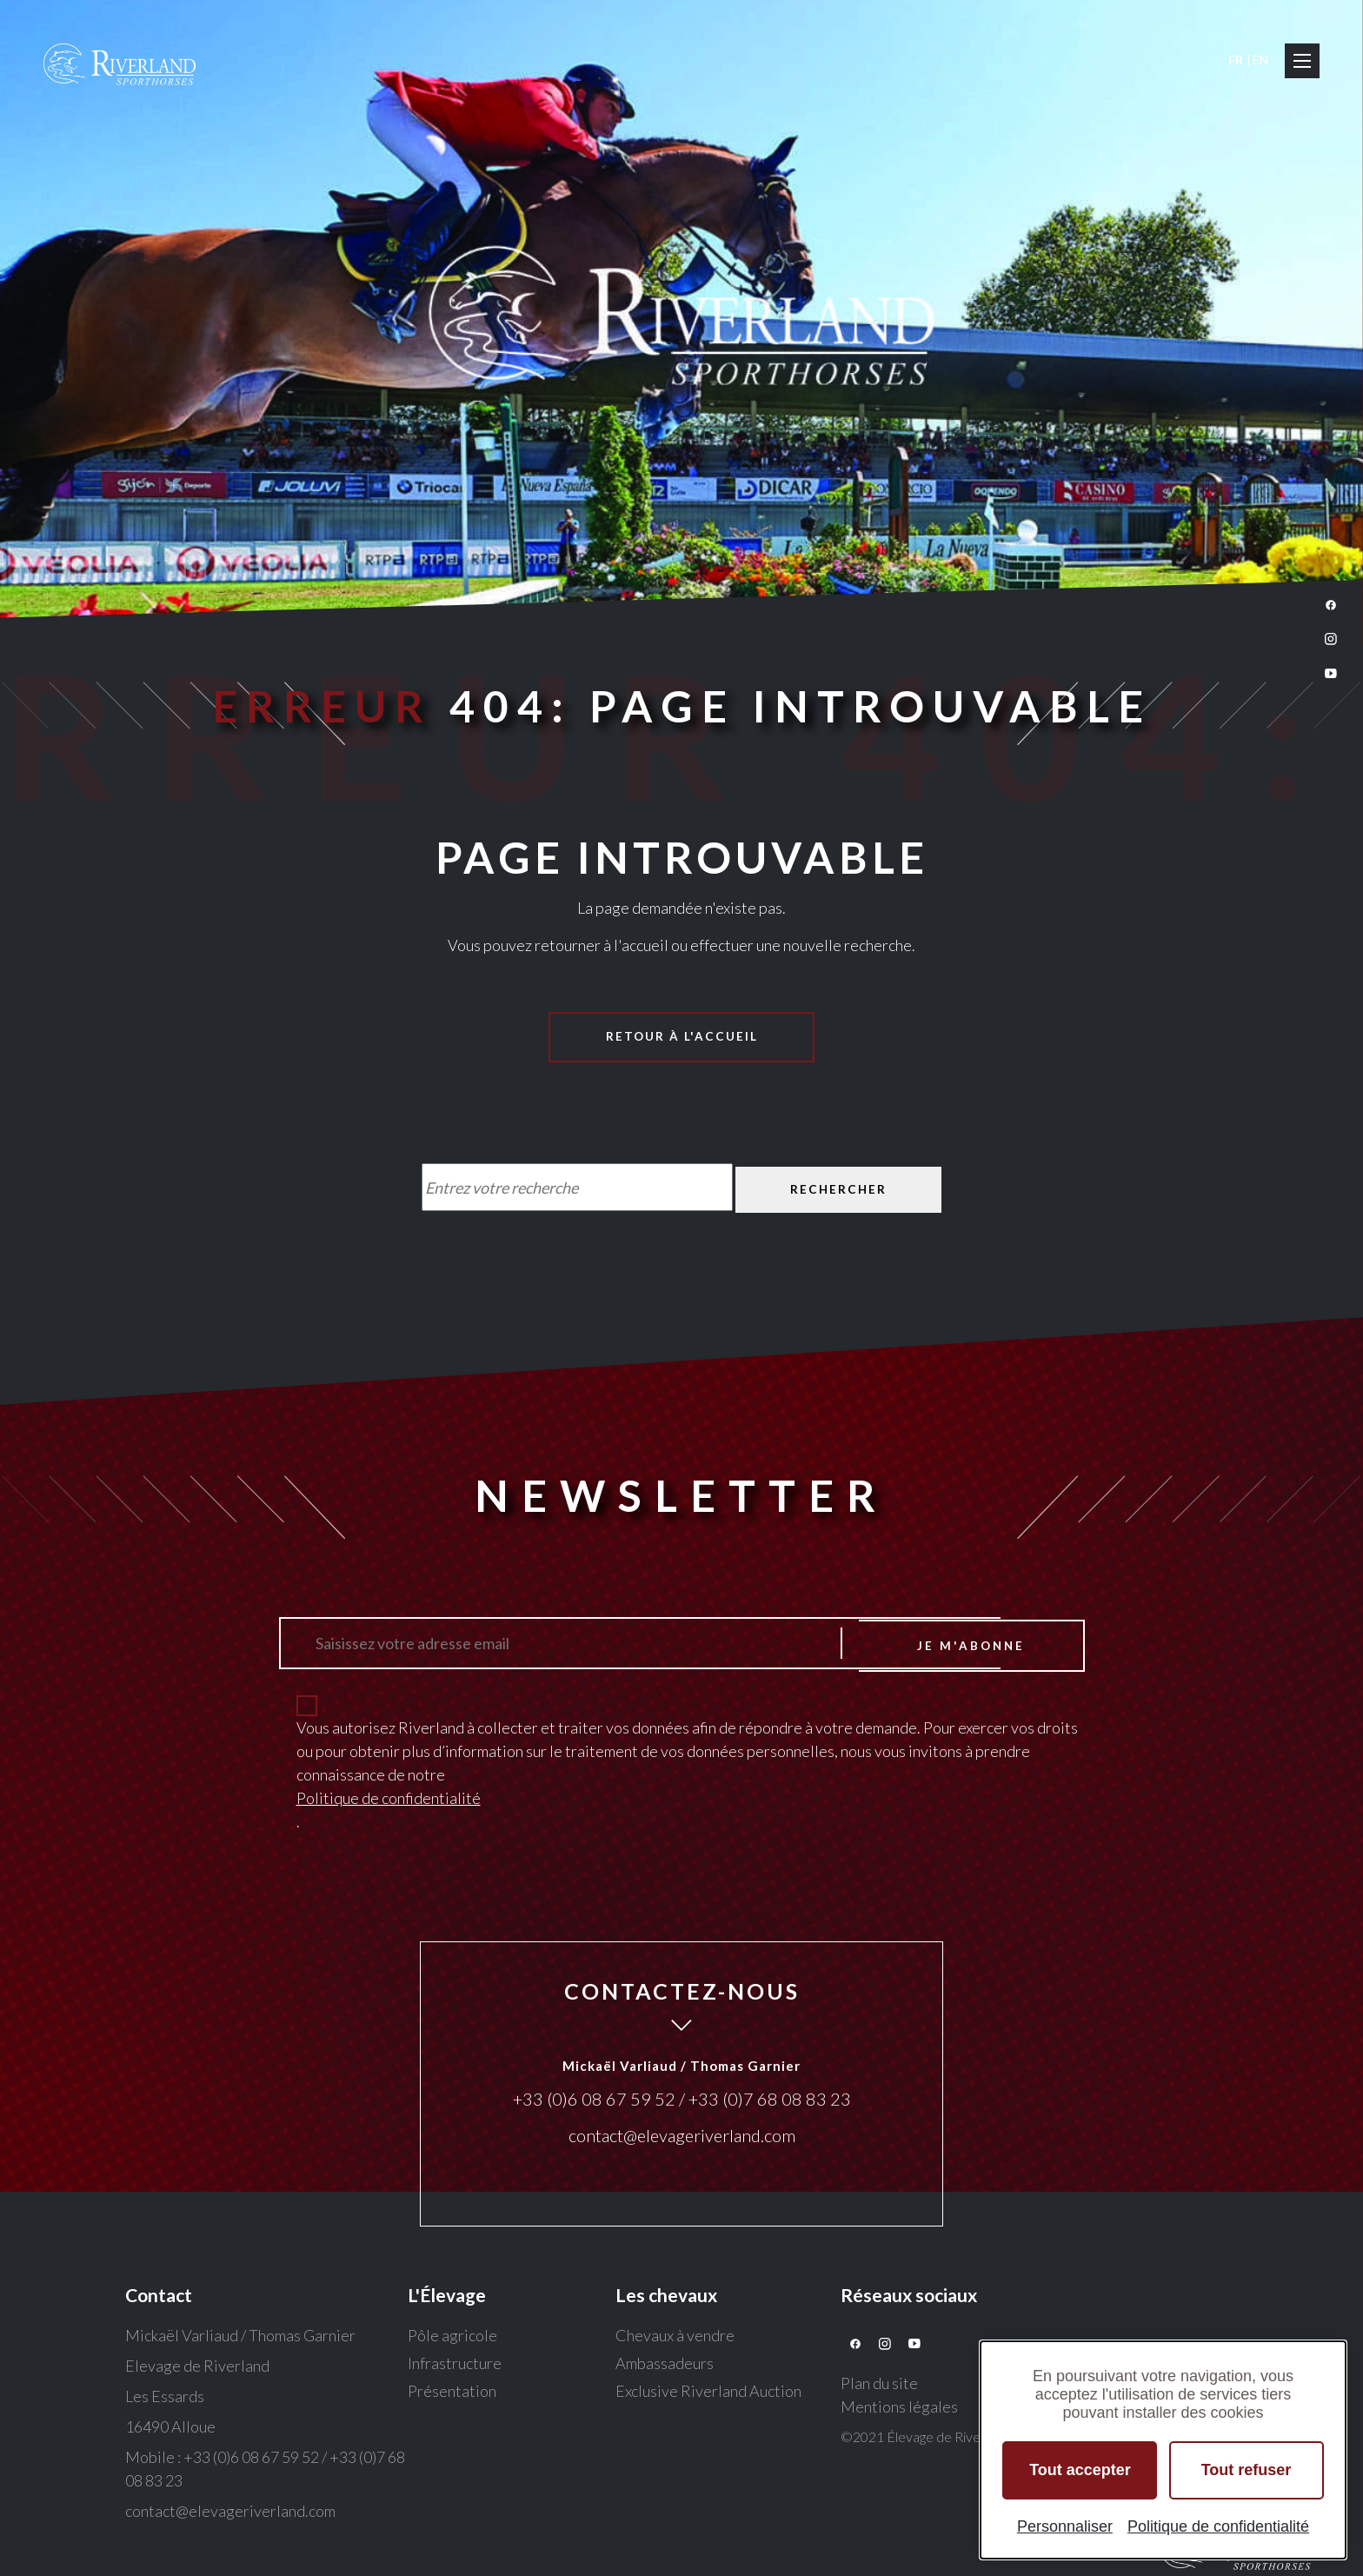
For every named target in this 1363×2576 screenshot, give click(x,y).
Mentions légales (899, 2409)
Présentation (452, 2393)
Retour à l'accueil (682, 1037)
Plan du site (879, 2385)
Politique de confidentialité (388, 1800)
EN (1260, 59)
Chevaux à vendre (675, 2337)
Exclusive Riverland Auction (708, 2393)
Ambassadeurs (664, 2365)
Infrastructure (455, 2365)
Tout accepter (1080, 2470)
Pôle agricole (452, 2337)
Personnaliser (1065, 2526)
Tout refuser (1246, 2470)
